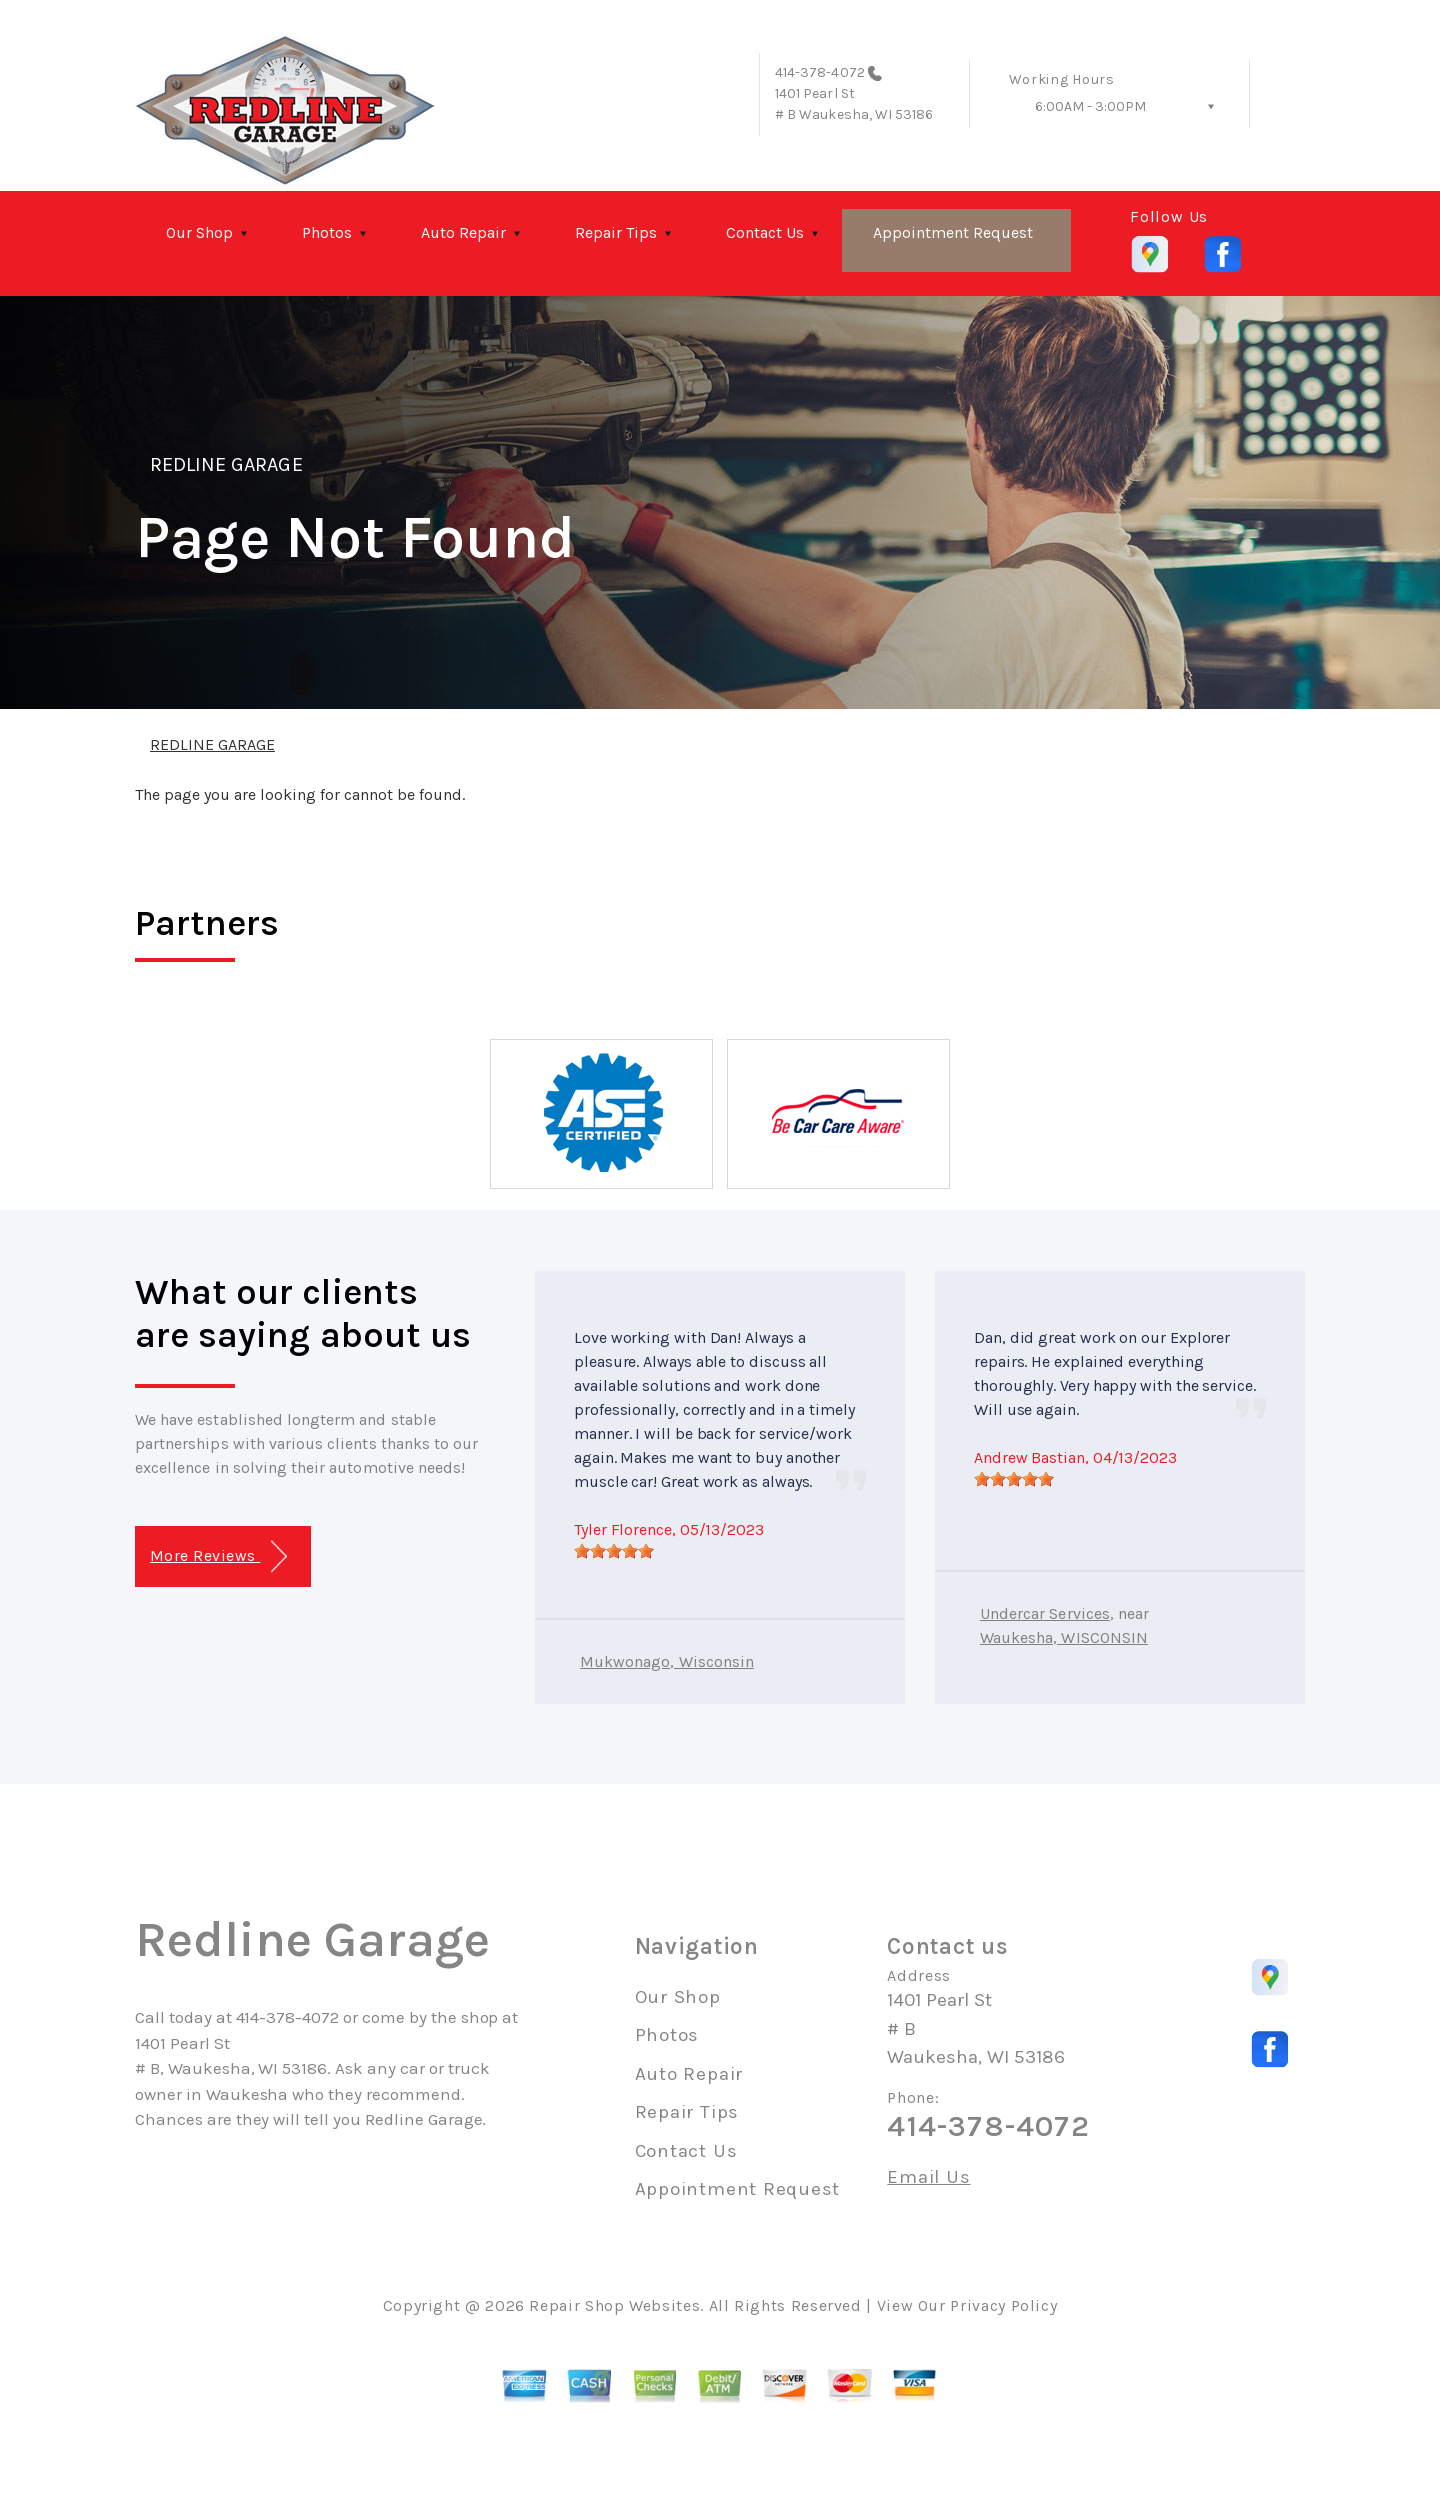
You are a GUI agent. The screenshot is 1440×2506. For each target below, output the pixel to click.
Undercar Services (1045, 1613)
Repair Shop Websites (614, 2305)
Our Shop (199, 232)
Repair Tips (616, 232)
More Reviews (218, 1556)
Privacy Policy (1003, 2305)
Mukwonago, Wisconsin (667, 1661)
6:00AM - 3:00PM (1090, 106)
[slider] (614, 1551)
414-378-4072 (820, 72)
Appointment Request (953, 232)
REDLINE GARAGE (226, 464)
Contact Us (765, 232)
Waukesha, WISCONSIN (1064, 1637)
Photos (327, 232)
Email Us (928, 2177)
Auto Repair (463, 232)
